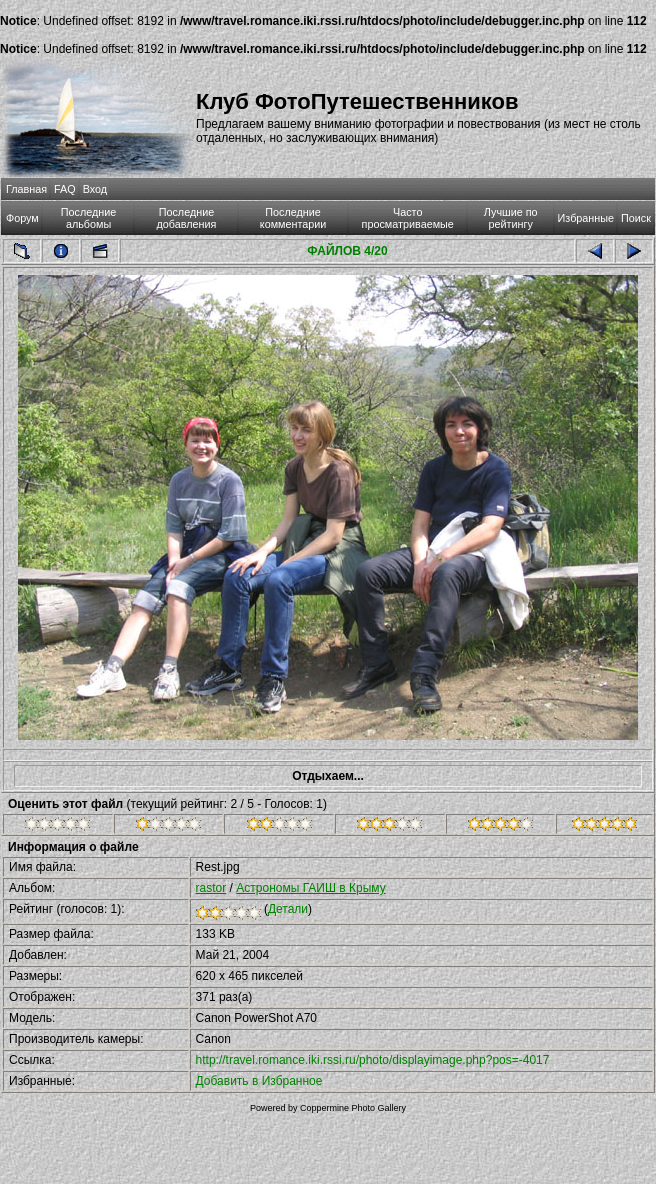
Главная (26, 189)
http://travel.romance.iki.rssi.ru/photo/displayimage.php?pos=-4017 (373, 1060)
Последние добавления (187, 218)
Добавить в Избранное (259, 1081)
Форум (22, 218)
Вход (95, 189)
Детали (288, 909)
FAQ (65, 189)
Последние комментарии (293, 218)
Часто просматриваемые (408, 218)
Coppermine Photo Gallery (353, 1108)
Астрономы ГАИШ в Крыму (310, 888)
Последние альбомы (89, 218)
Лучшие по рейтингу (511, 218)
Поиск (636, 218)
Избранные (586, 218)
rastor (211, 888)
